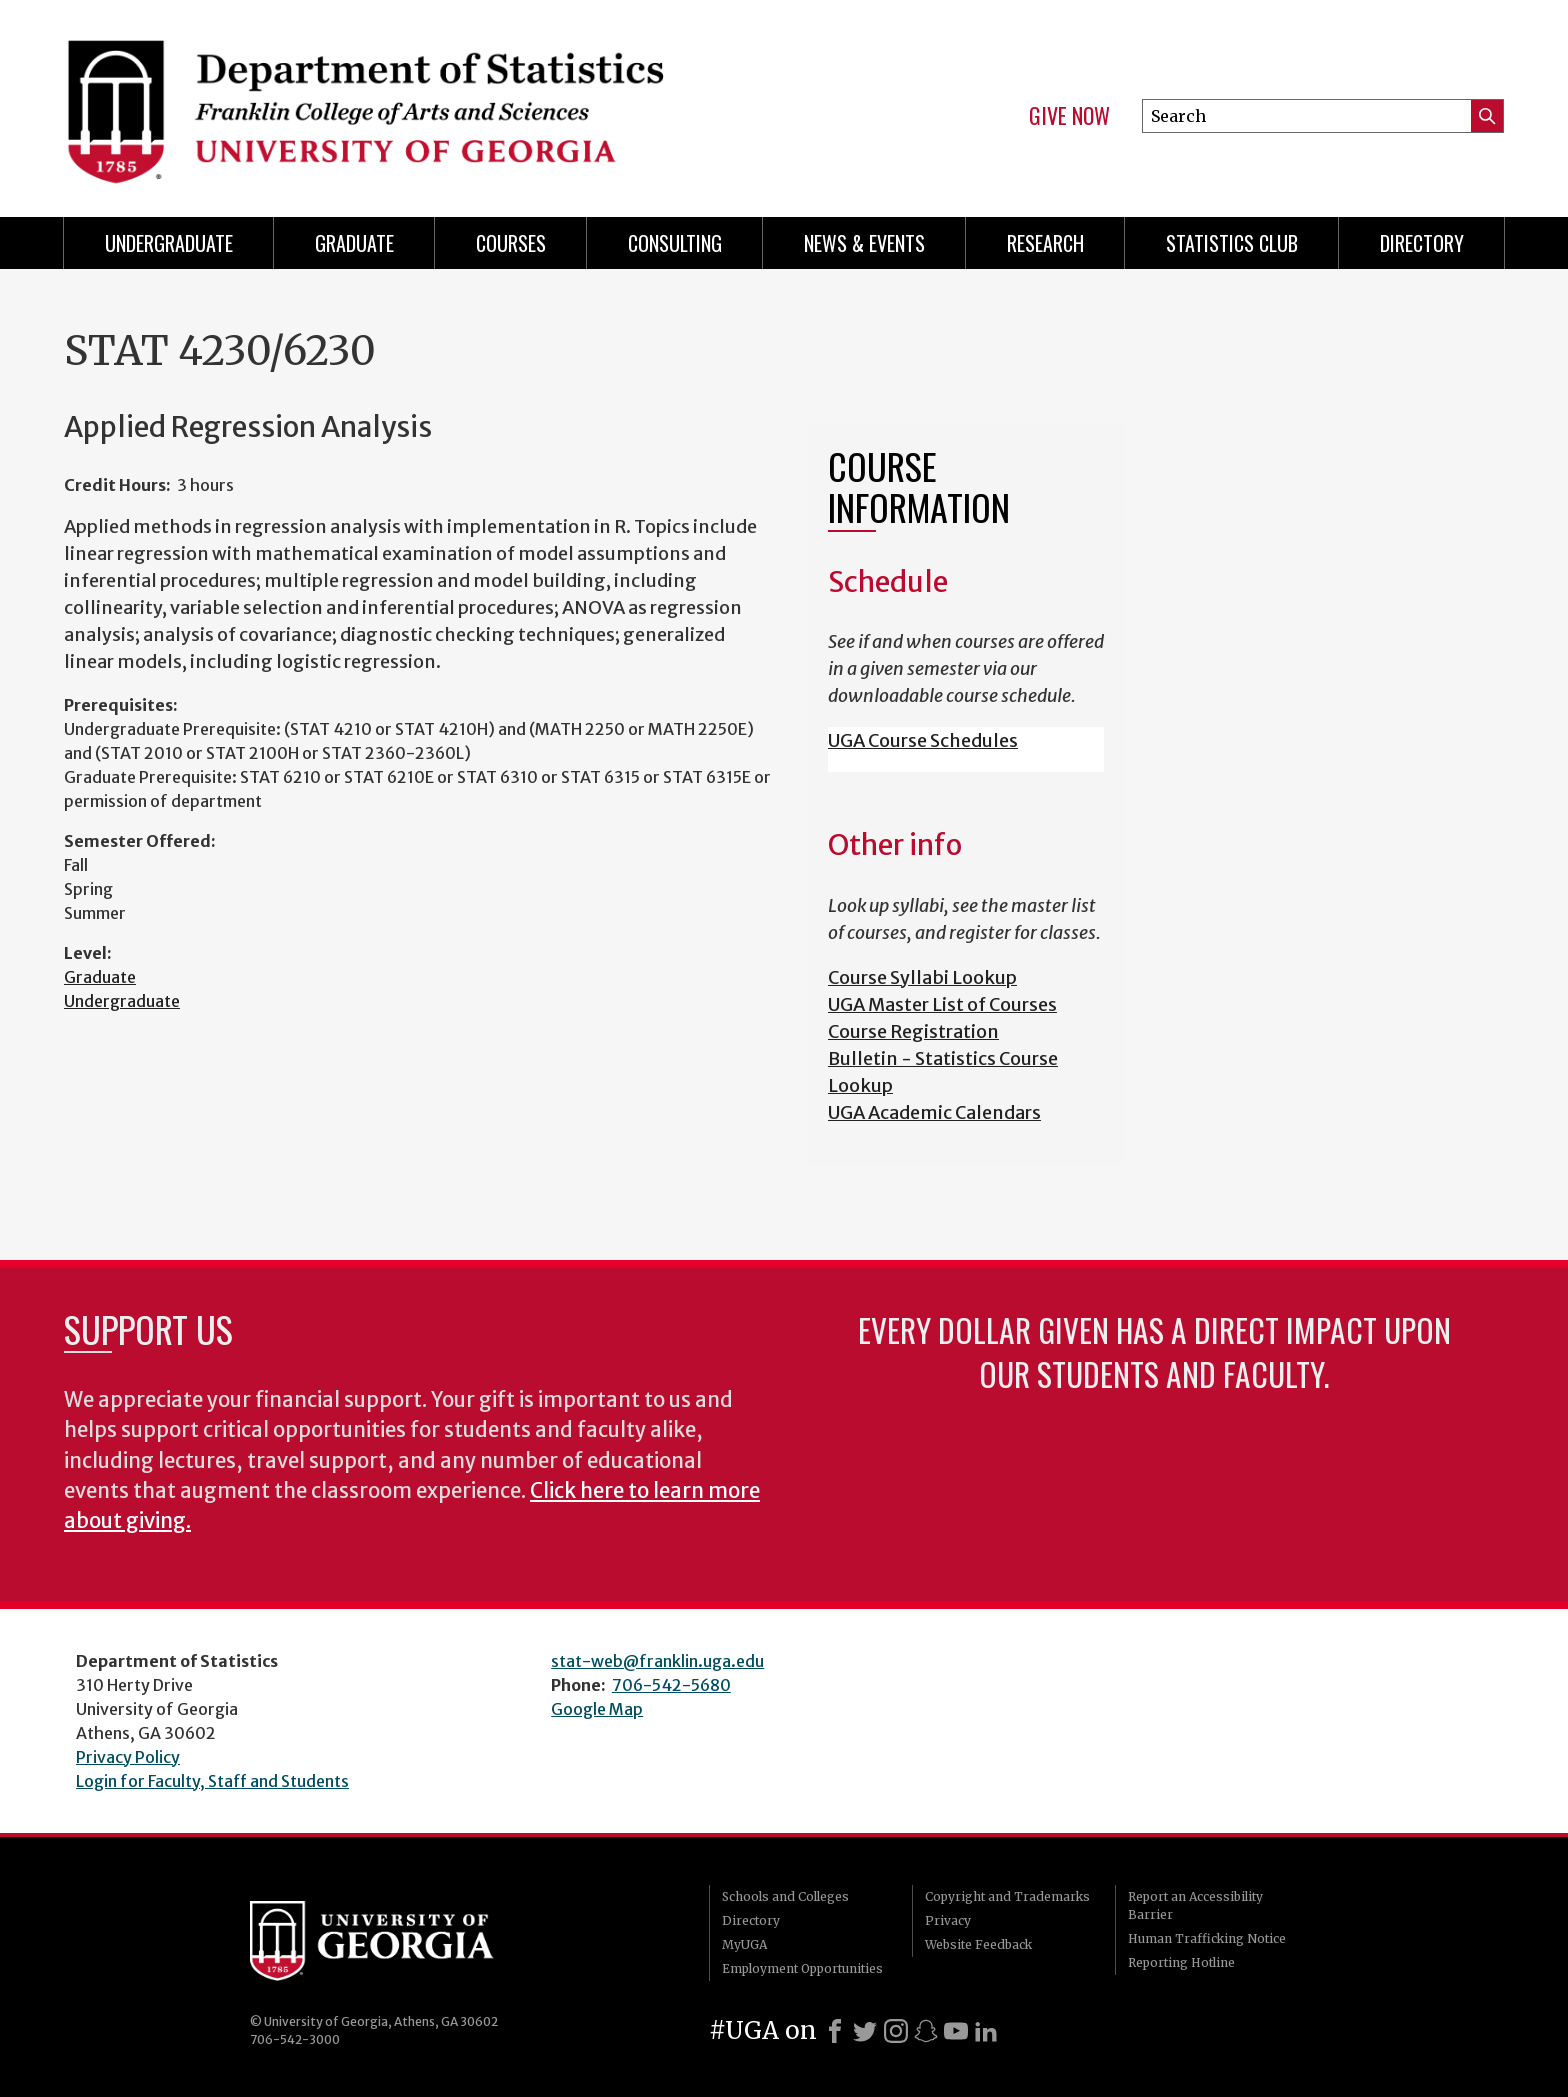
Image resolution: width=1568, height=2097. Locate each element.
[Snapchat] (926, 2031)
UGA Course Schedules (923, 740)
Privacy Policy (128, 1757)
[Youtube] (956, 2031)
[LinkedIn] (986, 2031)
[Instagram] (896, 2031)
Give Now (1069, 116)
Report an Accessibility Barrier (1195, 1905)
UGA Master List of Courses (942, 1004)
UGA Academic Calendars (934, 1112)
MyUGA (744, 1944)
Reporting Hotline (1181, 1962)
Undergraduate (169, 243)
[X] (865, 2031)
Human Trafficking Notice (1207, 1938)
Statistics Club (1232, 243)
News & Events (864, 243)
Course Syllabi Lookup (922, 977)
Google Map (597, 1709)
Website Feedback (978, 1944)
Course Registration (913, 1031)
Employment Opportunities (802, 1968)
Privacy (948, 1920)
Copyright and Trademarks (1007, 1896)
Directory (1422, 243)
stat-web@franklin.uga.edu (657, 1661)
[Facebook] (835, 2031)
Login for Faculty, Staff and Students (212, 1781)
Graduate (354, 243)
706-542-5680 (671, 1685)
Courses (511, 243)
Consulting (675, 243)
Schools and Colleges (785, 1896)
